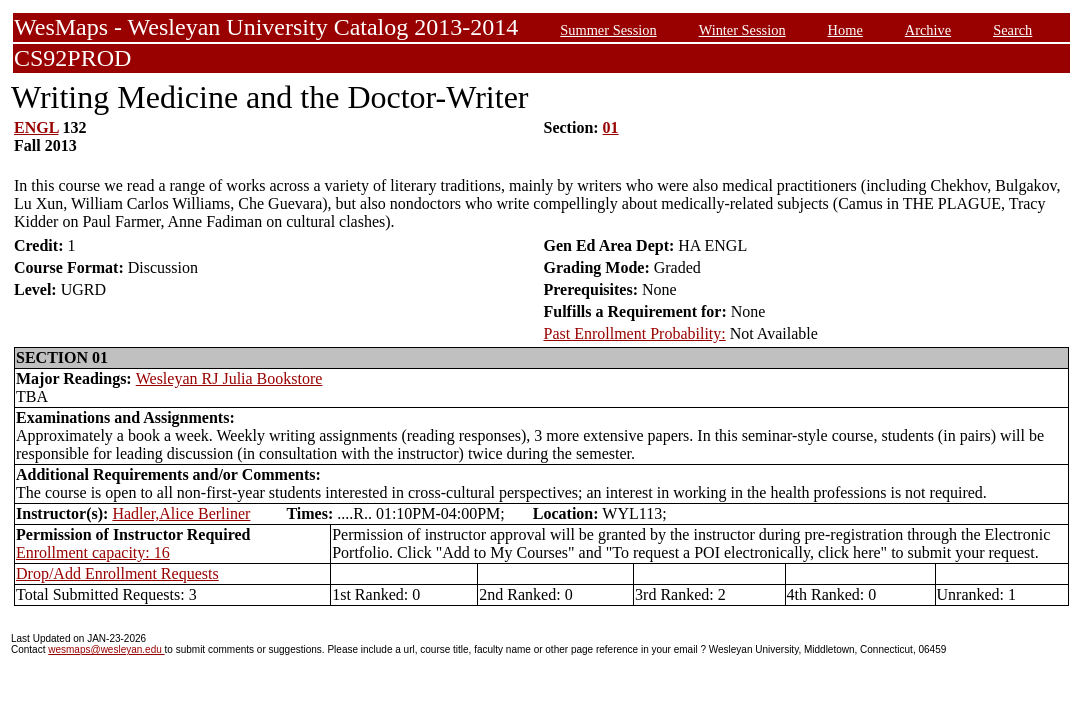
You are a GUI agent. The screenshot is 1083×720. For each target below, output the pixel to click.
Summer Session (608, 30)
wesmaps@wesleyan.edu (106, 649)
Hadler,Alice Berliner (181, 513)
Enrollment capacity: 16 (93, 552)
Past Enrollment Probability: (635, 333)
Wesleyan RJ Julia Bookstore (229, 378)
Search (1012, 30)
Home (845, 30)
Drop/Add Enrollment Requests (117, 573)
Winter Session (742, 30)
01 (611, 127)
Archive (928, 30)
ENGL (36, 127)
